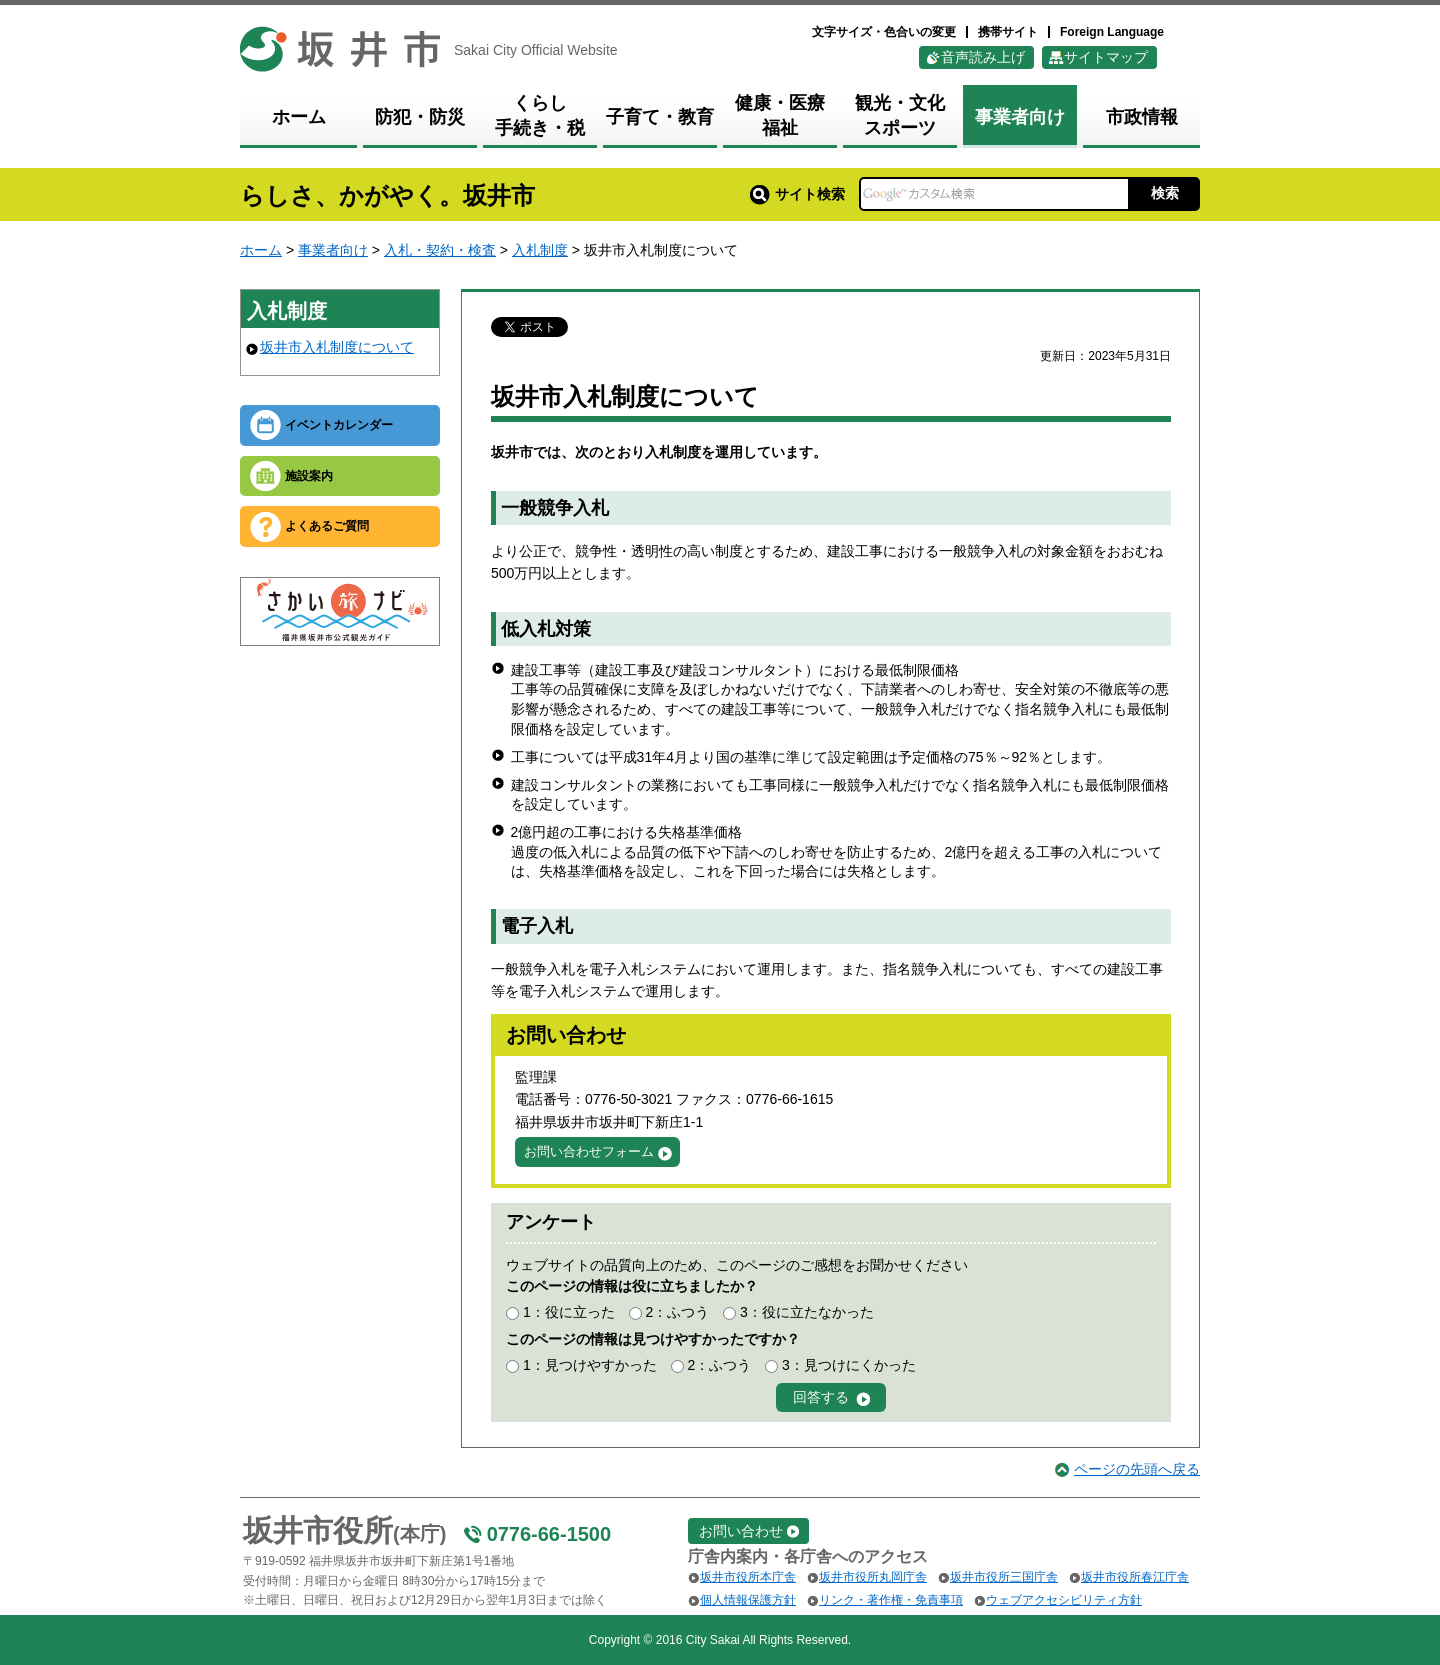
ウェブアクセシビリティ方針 (1064, 1600)
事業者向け (333, 250)
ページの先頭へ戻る (1137, 1469)
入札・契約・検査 (440, 250)
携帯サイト (1008, 32)
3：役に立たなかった (807, 1312)
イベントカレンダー (339, 425)
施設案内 (309, 476)
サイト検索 (797, 194)
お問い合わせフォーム (589, 1151)
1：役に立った (569, 1312)
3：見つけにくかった (849, 1365)
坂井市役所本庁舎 (748, 1577)
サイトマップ (1106, 57)
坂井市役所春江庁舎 (1135, 1577)
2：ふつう (677, 1312)
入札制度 (540, 250)
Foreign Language (1112, 32)
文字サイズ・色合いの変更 (884, 32)
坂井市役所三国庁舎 (1004, 1577)
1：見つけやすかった (590, 1365)
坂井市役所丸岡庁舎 (873, 1577)
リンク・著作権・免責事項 (891, 1600)
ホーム (261, 250)
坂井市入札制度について (337, 347)
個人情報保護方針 (748, 1600)
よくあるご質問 (327, 526)
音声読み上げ (983, 57)
